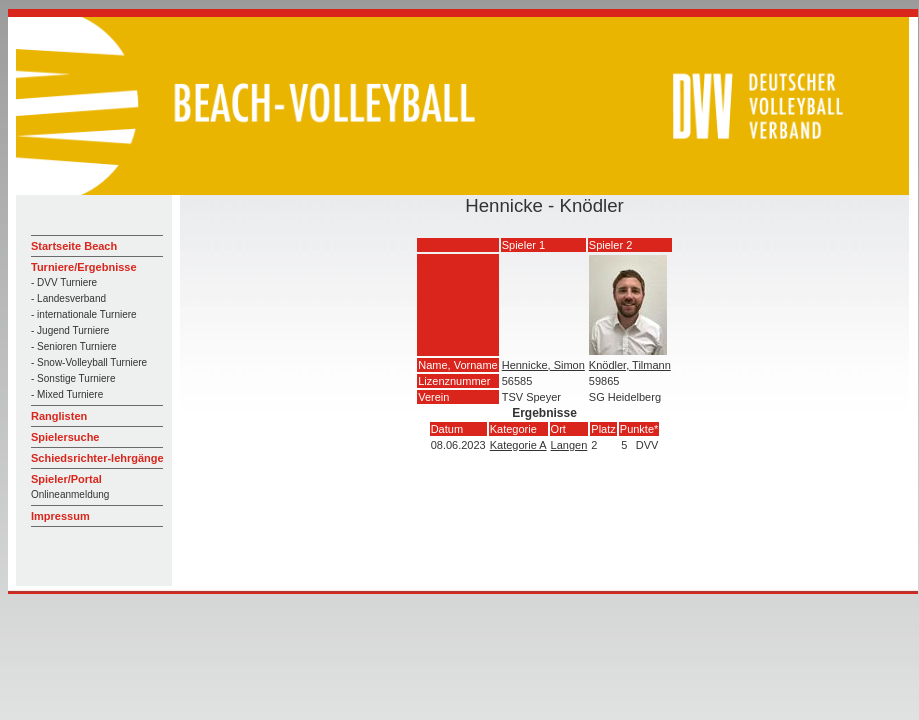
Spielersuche (65, 437)
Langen (569, 445)
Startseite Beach (74, 246)
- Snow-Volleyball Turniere (89, 362)
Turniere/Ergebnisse (84, 267)
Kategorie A (518, 445)
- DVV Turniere (64, 282)
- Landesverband (68, 298)
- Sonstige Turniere (73, 378)
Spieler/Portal (66, 479)
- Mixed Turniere (67, 394)
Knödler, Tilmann (630, 365)
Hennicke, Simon (543, 365)
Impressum (60, 516)
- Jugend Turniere (70, 330)
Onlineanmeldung (70, 494)
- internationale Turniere (84, 314)
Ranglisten (59, 416)
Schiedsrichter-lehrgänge (97, 458)
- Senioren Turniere (74, 346)
